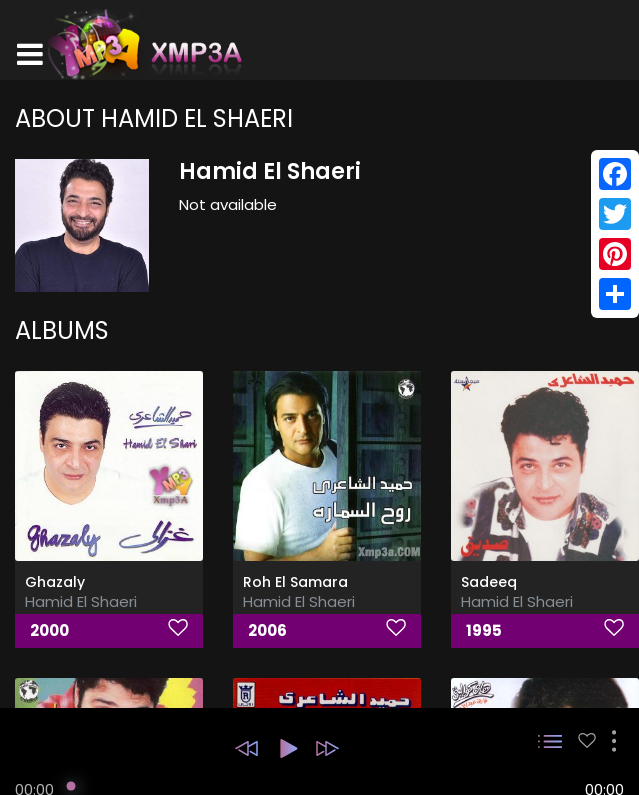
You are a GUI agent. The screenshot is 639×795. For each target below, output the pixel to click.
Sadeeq (489, 582)
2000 (49, 630)
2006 (267, 630)
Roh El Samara (295, 582)
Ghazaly (55, 582)
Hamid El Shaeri (81, 601)
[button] (246, 748)
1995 (484, 630)
